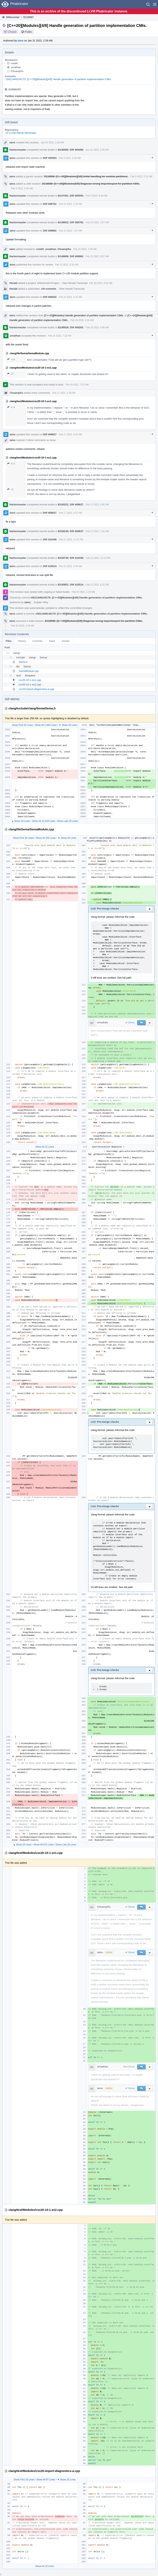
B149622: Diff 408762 (70, 222)
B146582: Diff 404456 (70, 149)
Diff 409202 (50, 296)
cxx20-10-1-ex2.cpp (30, 684)
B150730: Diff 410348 (70, 557)
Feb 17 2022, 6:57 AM (70, 512)
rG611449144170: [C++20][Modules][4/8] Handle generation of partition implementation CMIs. (59, 79)
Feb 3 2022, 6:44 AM (96, 195)
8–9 (11, 407)
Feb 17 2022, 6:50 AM (97, 504)
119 (11, 359)
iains (21, 40)
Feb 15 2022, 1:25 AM (70, 204)
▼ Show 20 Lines (68, 725)
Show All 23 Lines (44, 2566)
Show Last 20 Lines (67, 821)
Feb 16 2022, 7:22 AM (59, 335)
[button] (155, 4)
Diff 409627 (50, 434)
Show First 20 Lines (22, 725)
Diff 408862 (50, 230)
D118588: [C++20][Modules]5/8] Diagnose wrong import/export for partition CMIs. (91, 183)
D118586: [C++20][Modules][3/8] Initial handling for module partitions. (86, 176)
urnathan (16, 67)
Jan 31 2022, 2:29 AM (97, 149)
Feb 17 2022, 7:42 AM (97, 531)
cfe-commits (48, 288)
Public (28, 31)
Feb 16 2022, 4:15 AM (70, 297)
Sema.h (23, 661)
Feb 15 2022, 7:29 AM (84, 249)
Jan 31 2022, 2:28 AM (52, 142)
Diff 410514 (50, 566)
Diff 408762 (50, 203)
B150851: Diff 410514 (70, 584)
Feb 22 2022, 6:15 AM (97, 584)
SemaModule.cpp (29, 671)
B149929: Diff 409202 (70, 327)
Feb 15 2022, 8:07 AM (97, 256)
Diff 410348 (50, 539)
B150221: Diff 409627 (70, 504)
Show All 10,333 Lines (43, 821)
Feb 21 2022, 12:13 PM (98, 558)
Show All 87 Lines (45, 2479)
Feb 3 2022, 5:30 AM (70, 158)
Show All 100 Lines (46, 838)
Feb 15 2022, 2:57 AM (97, 222)
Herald (13, 283)
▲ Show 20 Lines (20, 821)
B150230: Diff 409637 (70, 531)
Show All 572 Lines (44, 1844)
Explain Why (41, 602)
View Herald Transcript (75, 283)
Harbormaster (17, 149)
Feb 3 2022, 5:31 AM (141, 176)
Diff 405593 (50, 157)
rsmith (14, 63)
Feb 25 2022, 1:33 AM (83, 592)
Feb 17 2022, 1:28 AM (63, 393)
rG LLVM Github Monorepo (21, 132)
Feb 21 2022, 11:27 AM (71, 539)
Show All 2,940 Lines (46, 725)
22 (10, 373)
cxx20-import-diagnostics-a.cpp (36, 689)
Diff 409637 (50, 512)
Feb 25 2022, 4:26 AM (22, 625)
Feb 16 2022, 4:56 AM (97, 327)
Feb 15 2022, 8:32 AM (66, 264)
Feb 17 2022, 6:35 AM (70, 434)
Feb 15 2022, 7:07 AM (70, 230)
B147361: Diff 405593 (70, 195)
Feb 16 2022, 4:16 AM (82, 320)
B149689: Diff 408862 (70, 256)
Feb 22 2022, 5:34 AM (70, 566)
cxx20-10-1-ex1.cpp (30, 680)
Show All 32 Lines (44, 1146)
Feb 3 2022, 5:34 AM (22, 188)
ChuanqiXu (17, 71)
